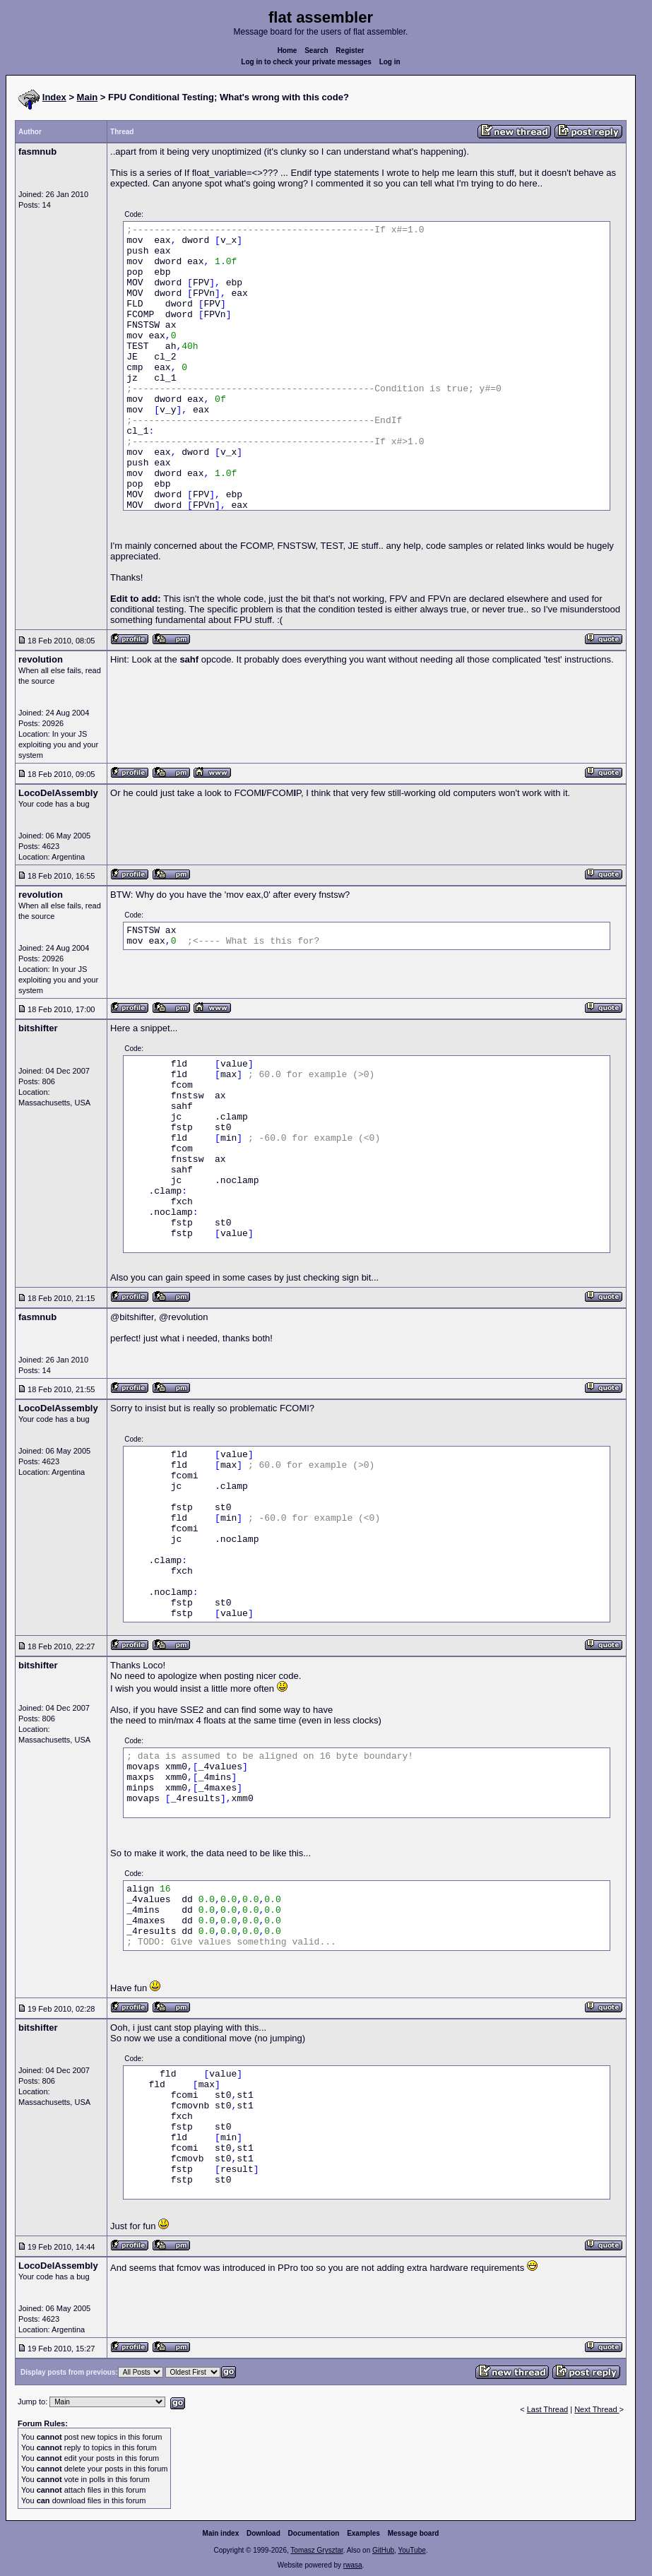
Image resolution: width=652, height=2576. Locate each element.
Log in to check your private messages (306, 62)
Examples (363, 2533)
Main (87, 97)
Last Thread (548, 2409)
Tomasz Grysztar (316, 2550)
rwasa (352, 2565)
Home (287, 50)
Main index (221, 2533)
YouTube (411, 2550)
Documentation (314, 2533)
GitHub (383, 2550)
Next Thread (596, 2409)
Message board (413, 2533)
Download (263, 2533)
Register (350, 50)
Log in (390, 62)
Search (316, 50)
